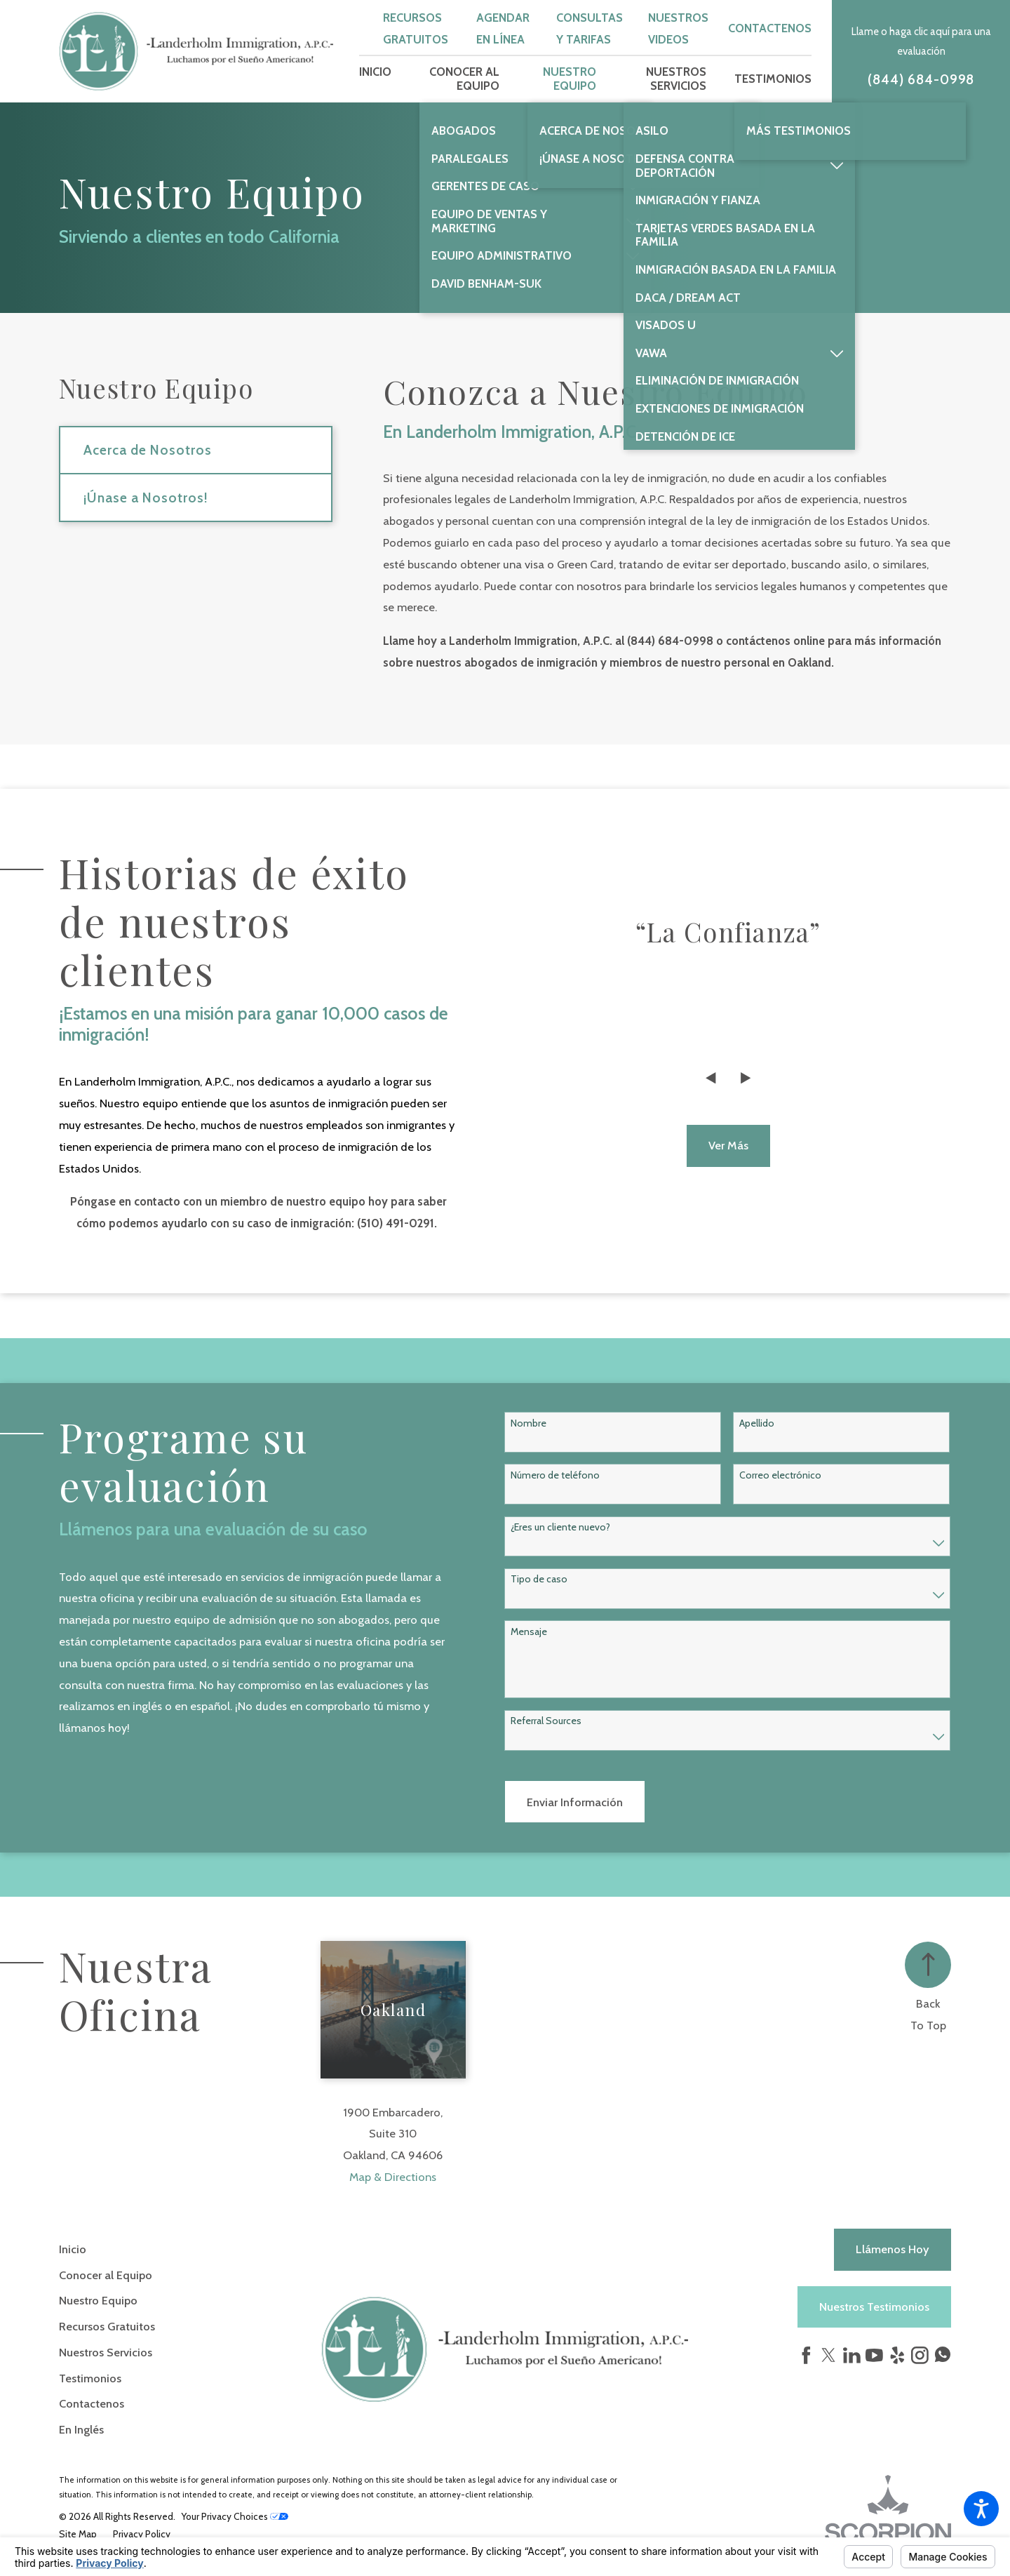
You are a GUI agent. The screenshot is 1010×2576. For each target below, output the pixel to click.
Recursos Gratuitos (107, 2326)
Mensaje (529, 1632)
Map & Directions (392, 2177)
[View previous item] (710, 1077)
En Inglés (81, 2429)
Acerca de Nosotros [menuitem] (147, 449)
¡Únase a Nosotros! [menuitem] (145, 497)
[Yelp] (897, 2355)
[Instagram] (920, 2355)
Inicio (72, 2249)
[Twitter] (828, 2355)
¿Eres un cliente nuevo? (560, 1527)
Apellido (756, 1423)
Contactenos (770, 28)
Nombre (528, 1423)
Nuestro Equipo (98, 2300)
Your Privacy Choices (235, 2516)
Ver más (728, 1145)
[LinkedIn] (852, 2355)
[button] (981, 2508)
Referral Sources (546, 1721)
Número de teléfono (555, 1475)
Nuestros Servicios (105, 2352)
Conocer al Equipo (105, 2275)
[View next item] (745, 1077)
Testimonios (90, 2378)
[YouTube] (874, 2355)
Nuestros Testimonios (874, 2307)
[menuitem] (375, 79)
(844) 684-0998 (921, 80)
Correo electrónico (780, 1475)
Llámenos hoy (892, 2249)
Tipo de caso (539, 1579)
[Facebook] (806, 2355)
